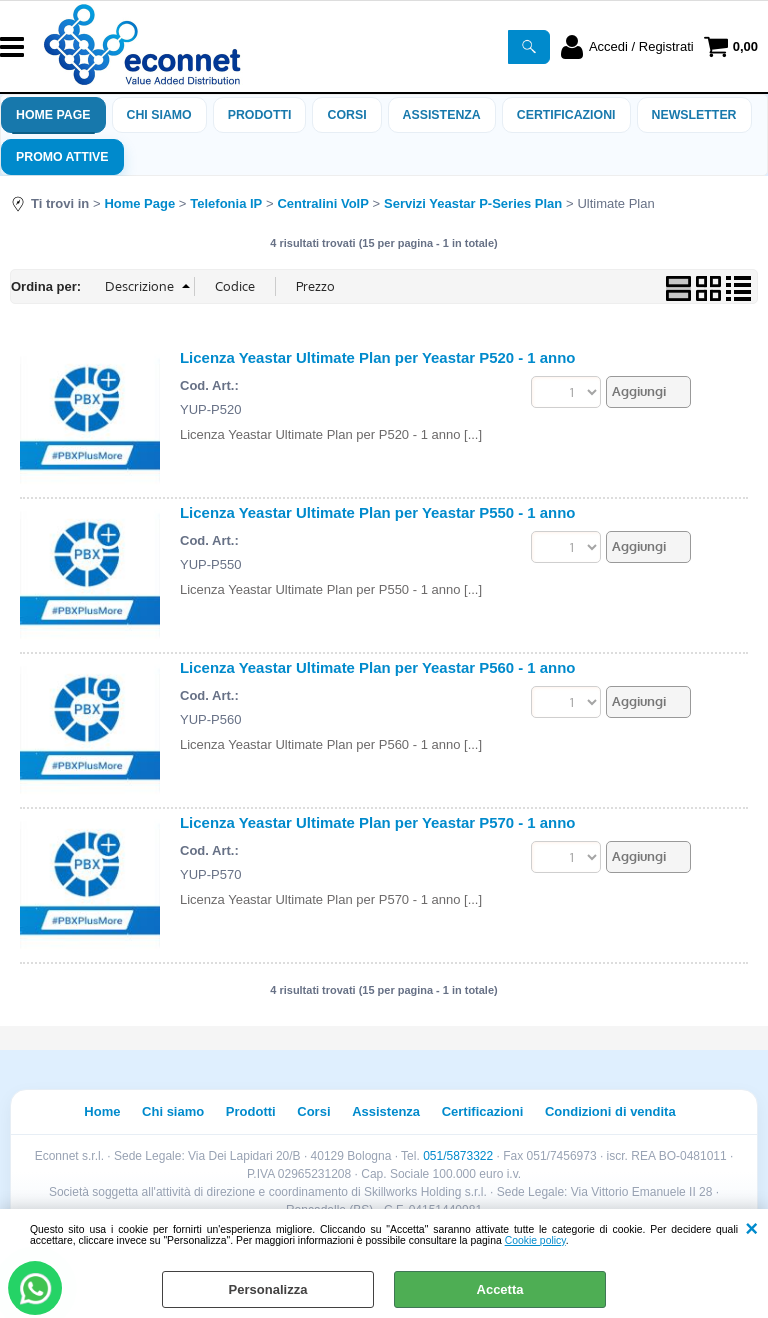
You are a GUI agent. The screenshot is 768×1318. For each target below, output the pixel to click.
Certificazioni (566, 115)
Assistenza (386, 1111)
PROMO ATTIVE (62, 157)
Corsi (346, 115)
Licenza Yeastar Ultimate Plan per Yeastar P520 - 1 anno (378, 357)
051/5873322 (458, 1156)
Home (102, 1111)
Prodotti (260, 115)
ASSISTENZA (442, 115)
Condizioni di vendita (610, 1111)
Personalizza (268, 1289)
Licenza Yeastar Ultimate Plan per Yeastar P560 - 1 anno (378, 667)
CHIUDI (751, 1229)
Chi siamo (159, 115)
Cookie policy (535, 1240)
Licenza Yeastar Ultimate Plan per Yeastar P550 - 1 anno (378, 512)
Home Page (53, 115)
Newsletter (694, 115)
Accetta (500, 1289)
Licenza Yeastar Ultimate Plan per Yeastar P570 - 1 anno (378, 822)
